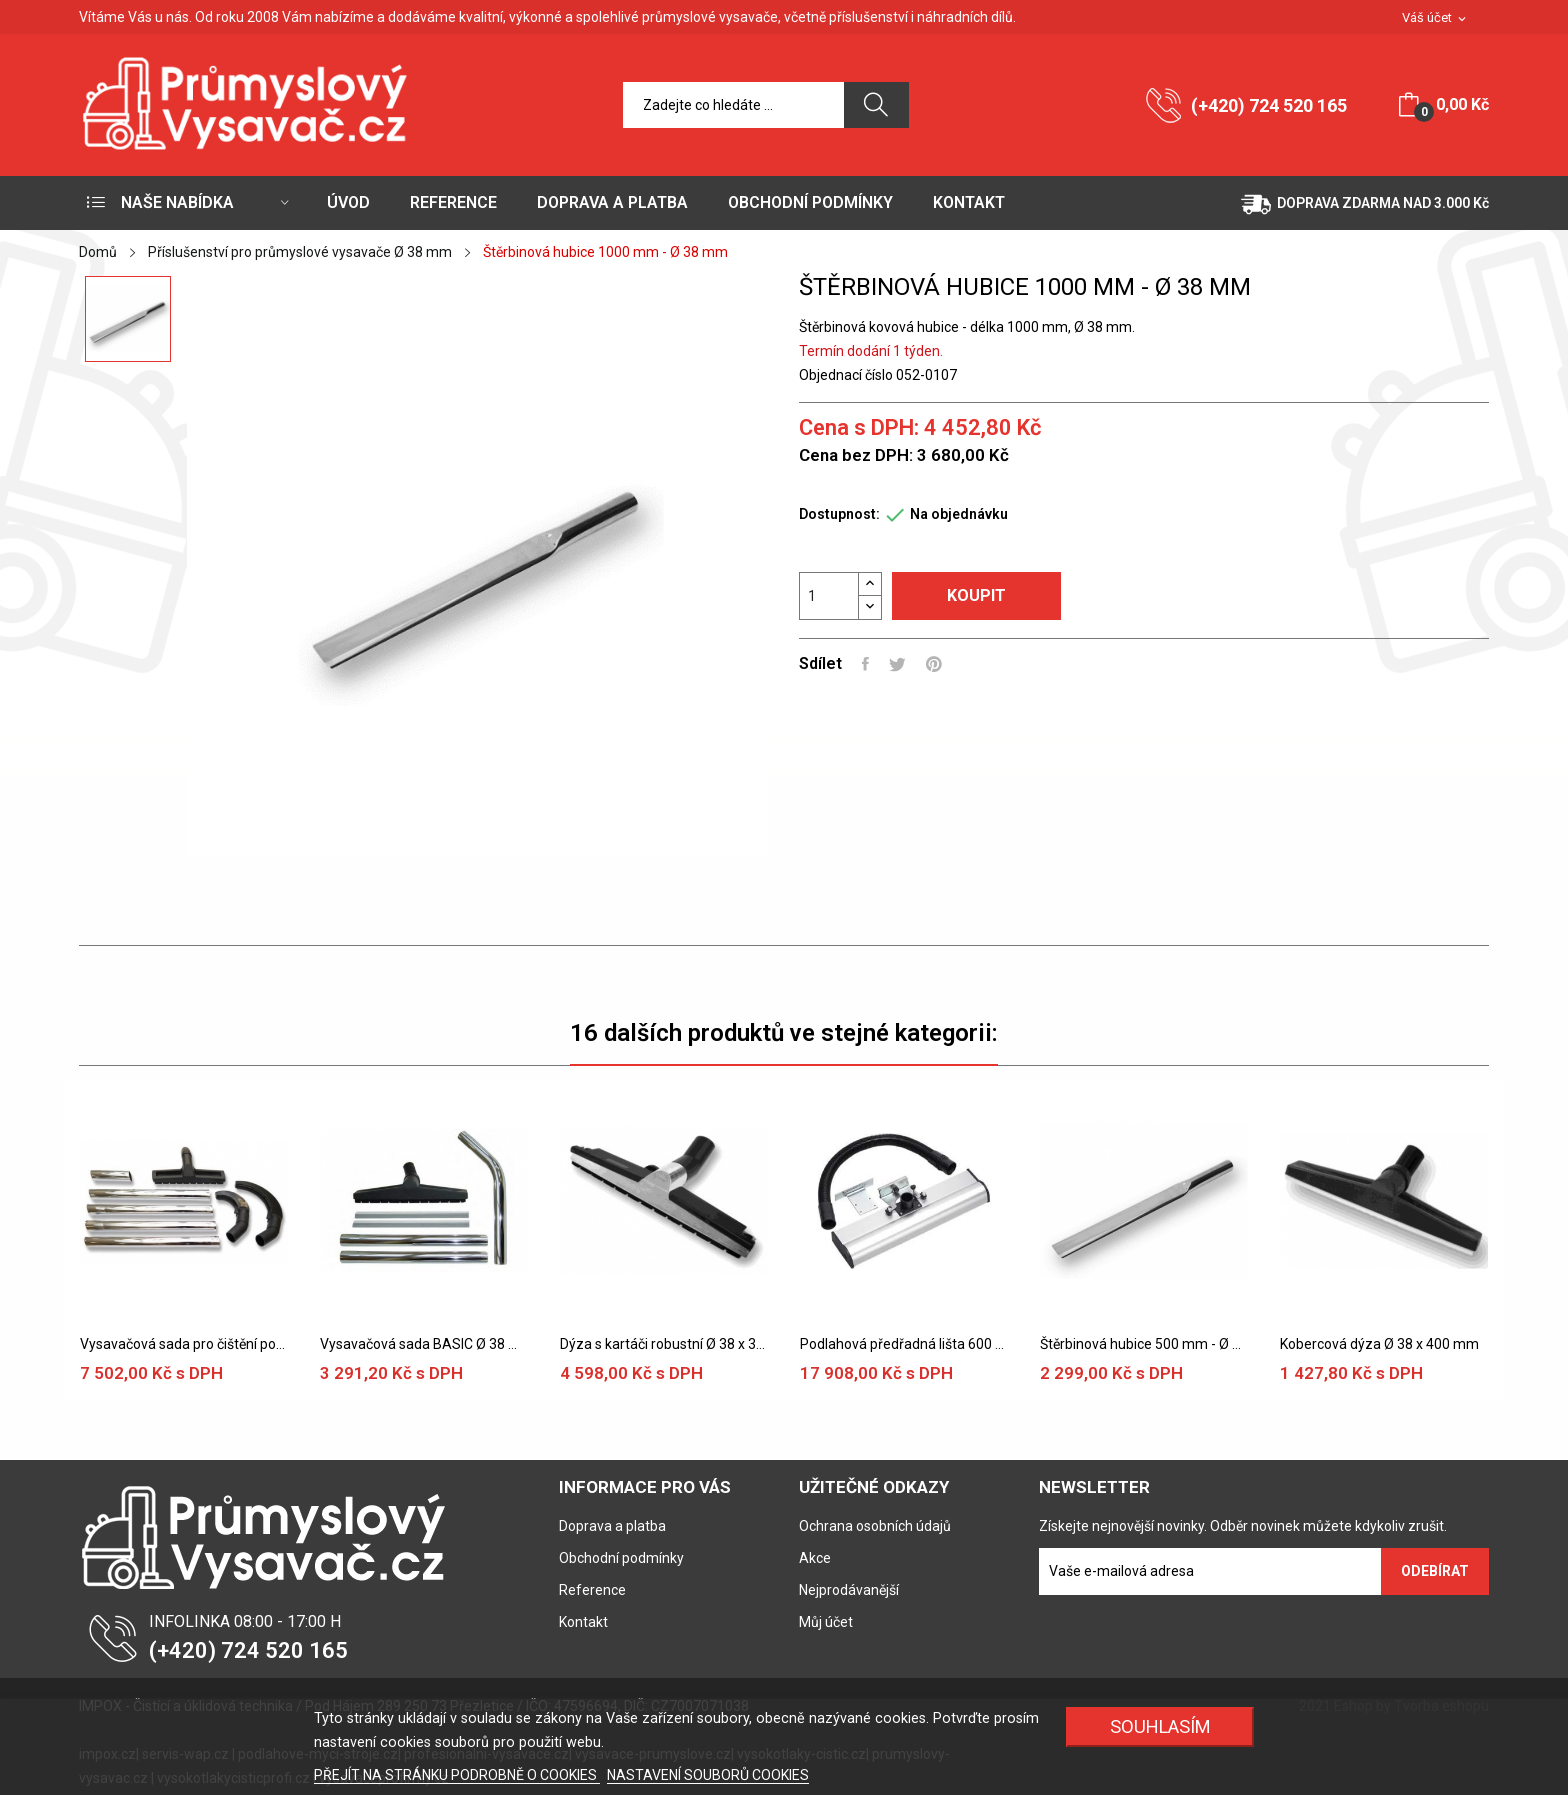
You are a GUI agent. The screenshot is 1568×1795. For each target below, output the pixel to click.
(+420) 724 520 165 (1269, 105)
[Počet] (829, 596)
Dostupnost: (839, 514)
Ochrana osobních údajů (875, 1526)
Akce (815, 1558)
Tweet (897, 664)
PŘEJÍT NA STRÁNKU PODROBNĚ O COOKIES (457, 1775)
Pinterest (934, 664)
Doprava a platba (612, 1526)
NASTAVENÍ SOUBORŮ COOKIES (708, 1775)
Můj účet (826, 1622)
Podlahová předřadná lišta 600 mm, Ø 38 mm (904, 1344)
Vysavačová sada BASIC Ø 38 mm (424, 1344)
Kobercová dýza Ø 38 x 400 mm (1379, 1344)
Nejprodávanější (849, 1590)
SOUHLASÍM (1160, 1726)
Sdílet (865, 664)
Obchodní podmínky (621, 1558)
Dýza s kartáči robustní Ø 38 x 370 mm (664, 1344)
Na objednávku (959, 514)
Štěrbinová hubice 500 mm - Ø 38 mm (1144, 1344)
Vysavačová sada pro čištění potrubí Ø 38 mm (184, 1344)
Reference (592, 1590)
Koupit (976, 595)
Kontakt (583, 1622)
